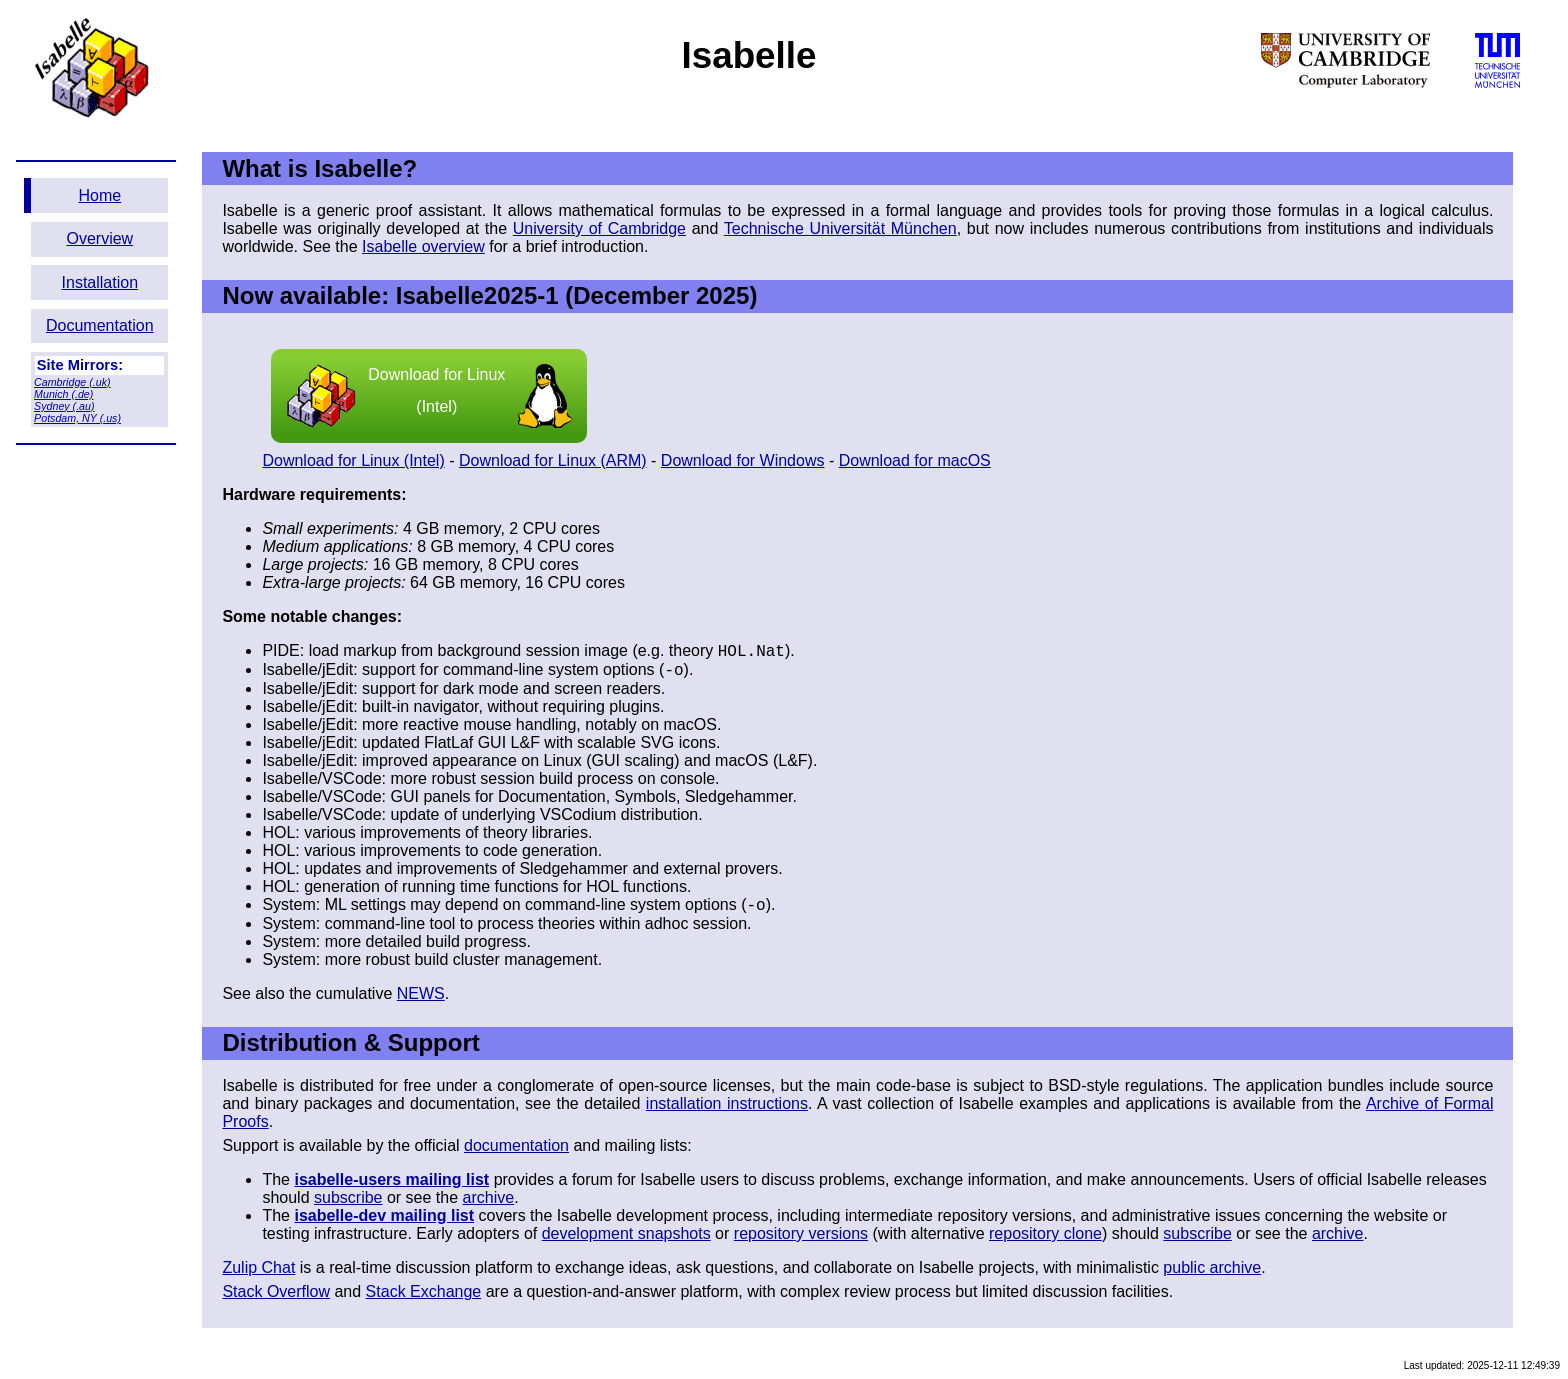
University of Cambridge (599, 228)
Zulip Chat (258, 1267)
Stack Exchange (424, 1291)
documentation (516, 1145)
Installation (100, 282)
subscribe (348, 1197)
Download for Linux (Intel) (429, 396)
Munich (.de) (63, 394)
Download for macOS (915, 460)
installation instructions (727, 1103)
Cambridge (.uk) (72, 382)
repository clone (1045, 1233)
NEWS (421, 993)
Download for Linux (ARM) (553, 460)
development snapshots (626, 1233)
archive (489, 1197)
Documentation (100, 325)
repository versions (801, 1233)
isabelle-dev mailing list (384, 1215)
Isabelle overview (423, 246)
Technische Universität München (840, 228)
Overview (99, 238)
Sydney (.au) (64, 406)
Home (99, 195)
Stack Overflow (276, 1291)
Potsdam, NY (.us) (77, 418)
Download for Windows (743, 460)
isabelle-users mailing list (391, 1179)
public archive (1212, 1267)
